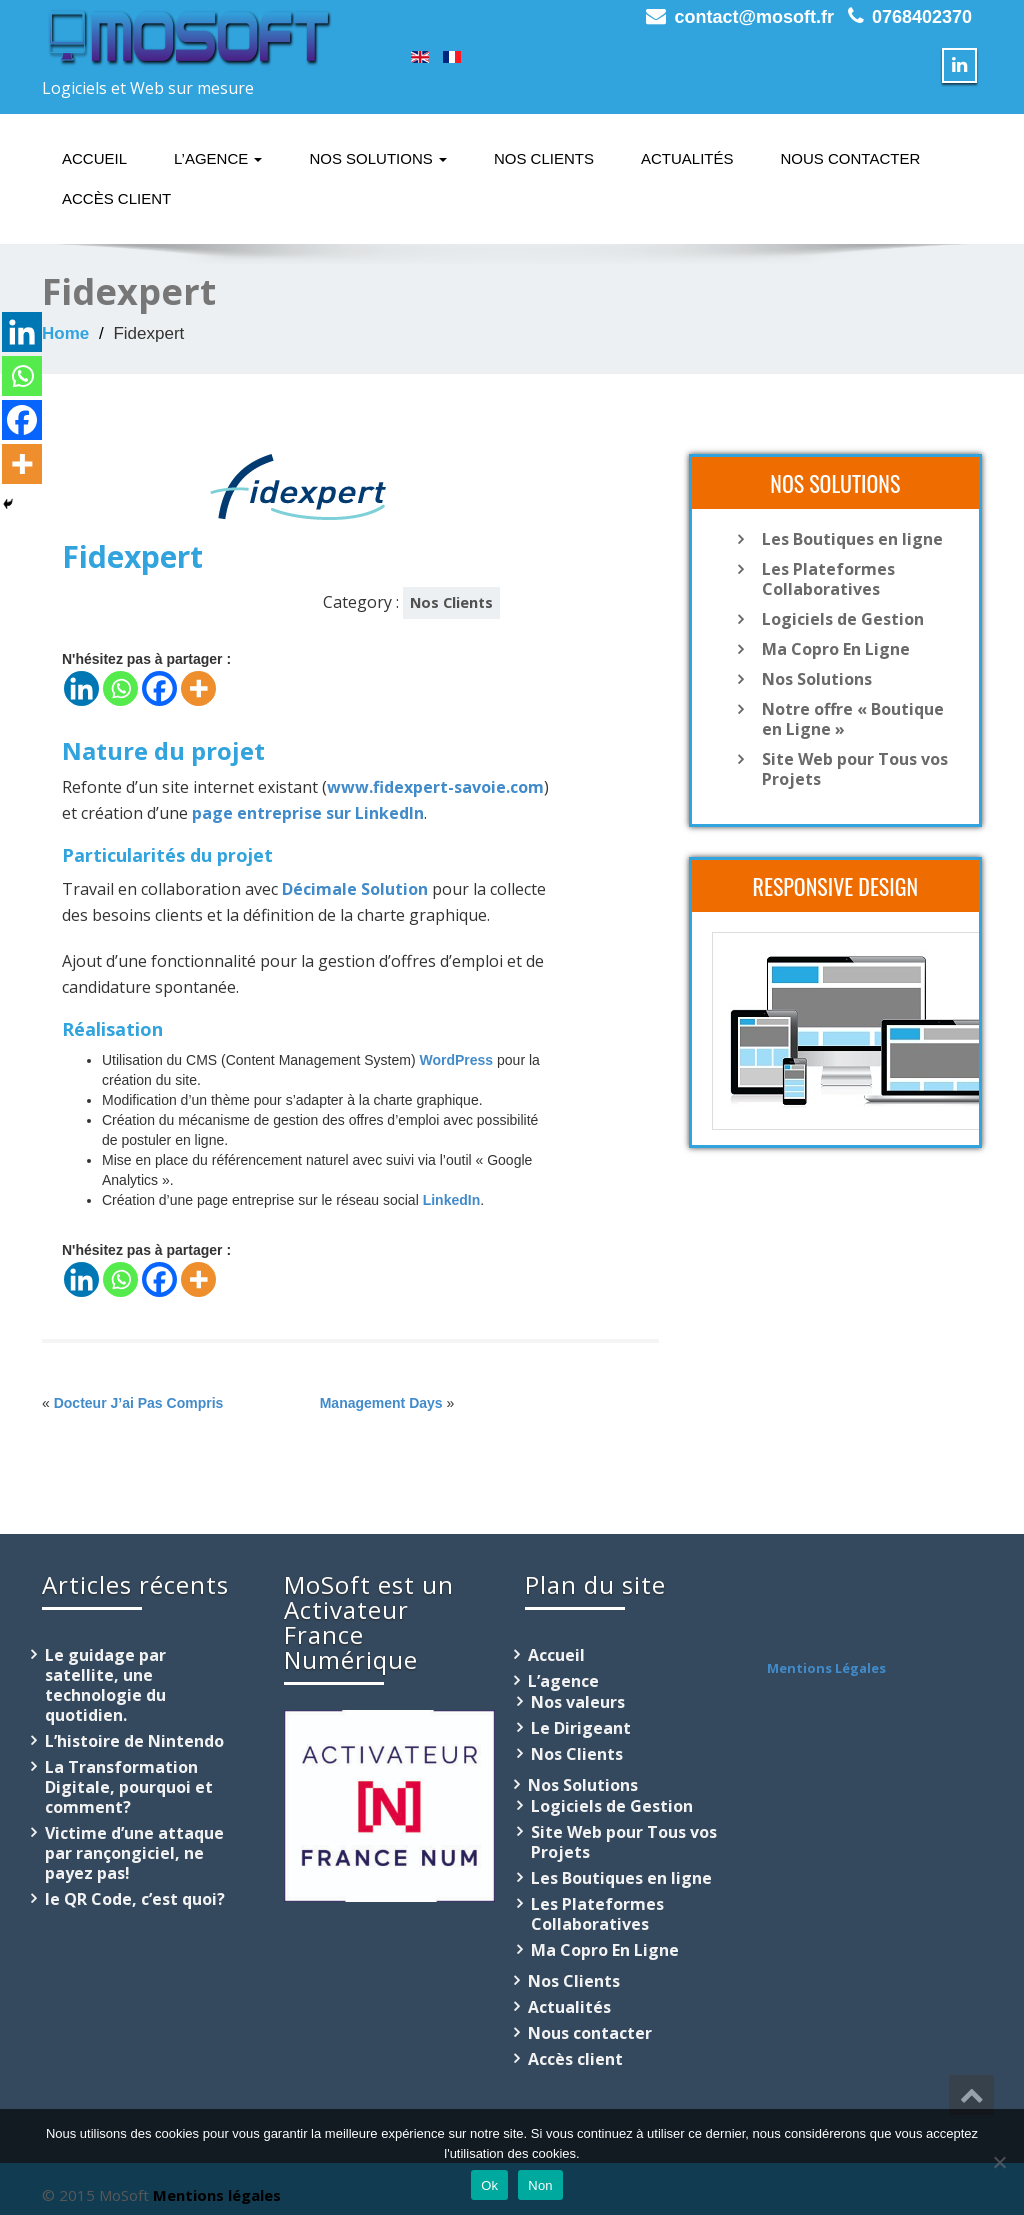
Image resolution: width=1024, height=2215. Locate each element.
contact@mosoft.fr (754, 17)
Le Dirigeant (581, 1728)
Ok (489, 2185)
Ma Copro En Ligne (836, 649)
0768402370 (922, 17)
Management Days (381, 1403)
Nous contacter (851, 158)
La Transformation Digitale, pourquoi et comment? (129, 1787)
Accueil (94, 158)
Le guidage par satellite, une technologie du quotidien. (105, 1685)
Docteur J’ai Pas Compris (139, 1403)
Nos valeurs (578, 1702)
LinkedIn (452, 1200)
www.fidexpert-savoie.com (435, 787)
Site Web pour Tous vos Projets (855, 769)
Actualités (687, 158)
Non (540, 2185)
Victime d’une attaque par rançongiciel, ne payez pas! (134, 1853)
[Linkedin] (81, 688)
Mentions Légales (826, 1668)
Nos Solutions (378, 158)
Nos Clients (544, 158)
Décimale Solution (355, 889)
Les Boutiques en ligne (852, 539)
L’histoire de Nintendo (134, 1741)
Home (65, 333)
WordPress (456, 1060)
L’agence (218, 158)
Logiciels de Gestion (843, 619)
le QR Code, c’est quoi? (135, 1899)
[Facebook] (159, 688)
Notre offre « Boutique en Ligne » (853, 719)
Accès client (116, 198)
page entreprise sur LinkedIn (308, 813)
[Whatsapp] (120, 688)
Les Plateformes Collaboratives (828, 579)
